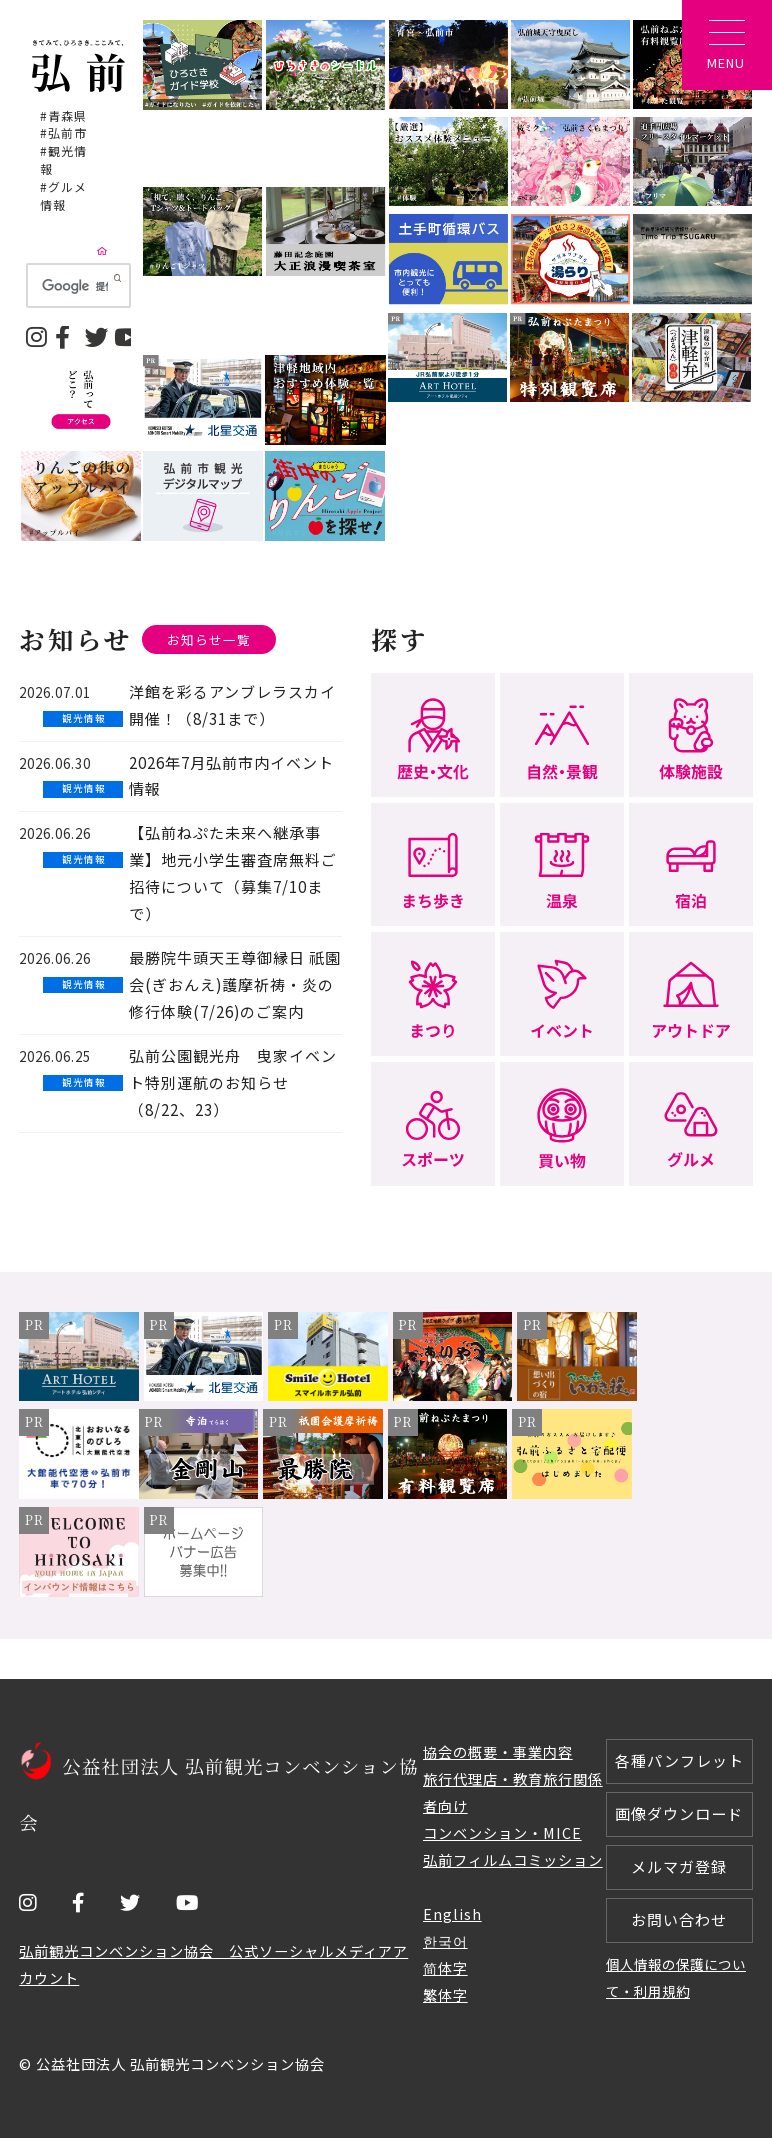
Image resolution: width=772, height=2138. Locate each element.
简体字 (445, 1967)
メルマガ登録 (679, 1866)
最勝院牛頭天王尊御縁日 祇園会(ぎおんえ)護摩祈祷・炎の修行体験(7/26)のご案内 (235, 984)
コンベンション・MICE (502, 1832)
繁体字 (445, 1994)
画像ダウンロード (679, 1813)
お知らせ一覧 (209, 639)
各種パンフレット (679, 1760)
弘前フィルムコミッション (513, 1859)
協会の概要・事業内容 (498, 1751)
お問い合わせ (679, 1919)
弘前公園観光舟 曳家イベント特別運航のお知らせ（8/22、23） (233, 1082)
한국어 (445, 1940)
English (452, 1913)
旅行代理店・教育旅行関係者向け (513, 1792)
